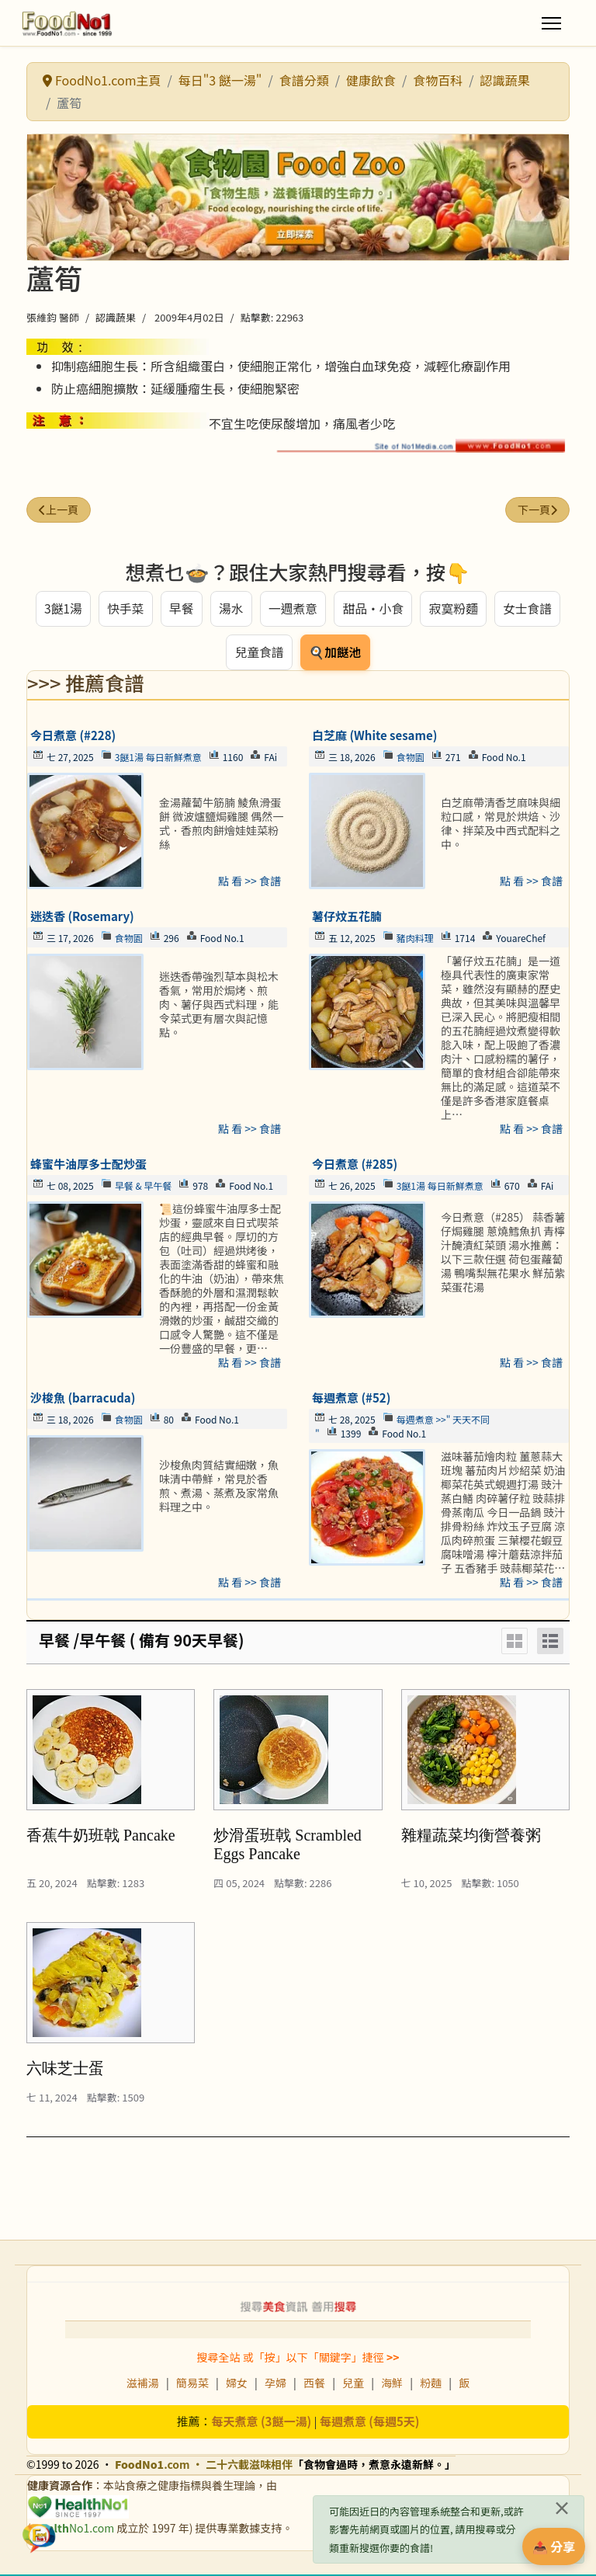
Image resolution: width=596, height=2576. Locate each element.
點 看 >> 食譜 (249, 882)
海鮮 (392, 2384)
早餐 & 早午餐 (143, 1187)
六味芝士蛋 (65, 2069)
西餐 (314, 2384)
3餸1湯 (62, 609)
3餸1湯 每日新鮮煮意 (158, 758)
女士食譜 (528, 609)
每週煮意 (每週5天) (370, 2422)
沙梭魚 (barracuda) (82, 1399)
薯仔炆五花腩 (347, 917)
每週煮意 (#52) (351, 1399)
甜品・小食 (373, 609)
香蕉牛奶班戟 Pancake (100, 1836)
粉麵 (431, 2384)
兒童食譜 (259, 653)
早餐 (180, 609)
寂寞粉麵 (454, 609)
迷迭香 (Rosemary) (82, 917)
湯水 (230, 609)
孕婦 (275, 2384)
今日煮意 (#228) (73, 736)
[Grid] (514, 1642)
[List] (550, 1642)
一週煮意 (292, 609)
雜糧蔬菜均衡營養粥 (471, 1836)
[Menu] (551, 23)
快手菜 (125, 609)
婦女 (237, 2384)
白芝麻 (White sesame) (374, 736)
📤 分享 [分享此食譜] (554, 2546)
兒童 (353, 2384)
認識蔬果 (115, 317)
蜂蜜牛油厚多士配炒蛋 (88, 1165)
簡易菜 (192, 2384)
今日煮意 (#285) (354, 1165)
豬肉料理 (415, 939)
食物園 (410, 758)
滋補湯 (142, 2384)
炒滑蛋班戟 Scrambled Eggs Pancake (287, 1846)
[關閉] (562, 2507)
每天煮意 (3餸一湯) (262, 2422)
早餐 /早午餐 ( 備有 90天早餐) (141, 1641)
